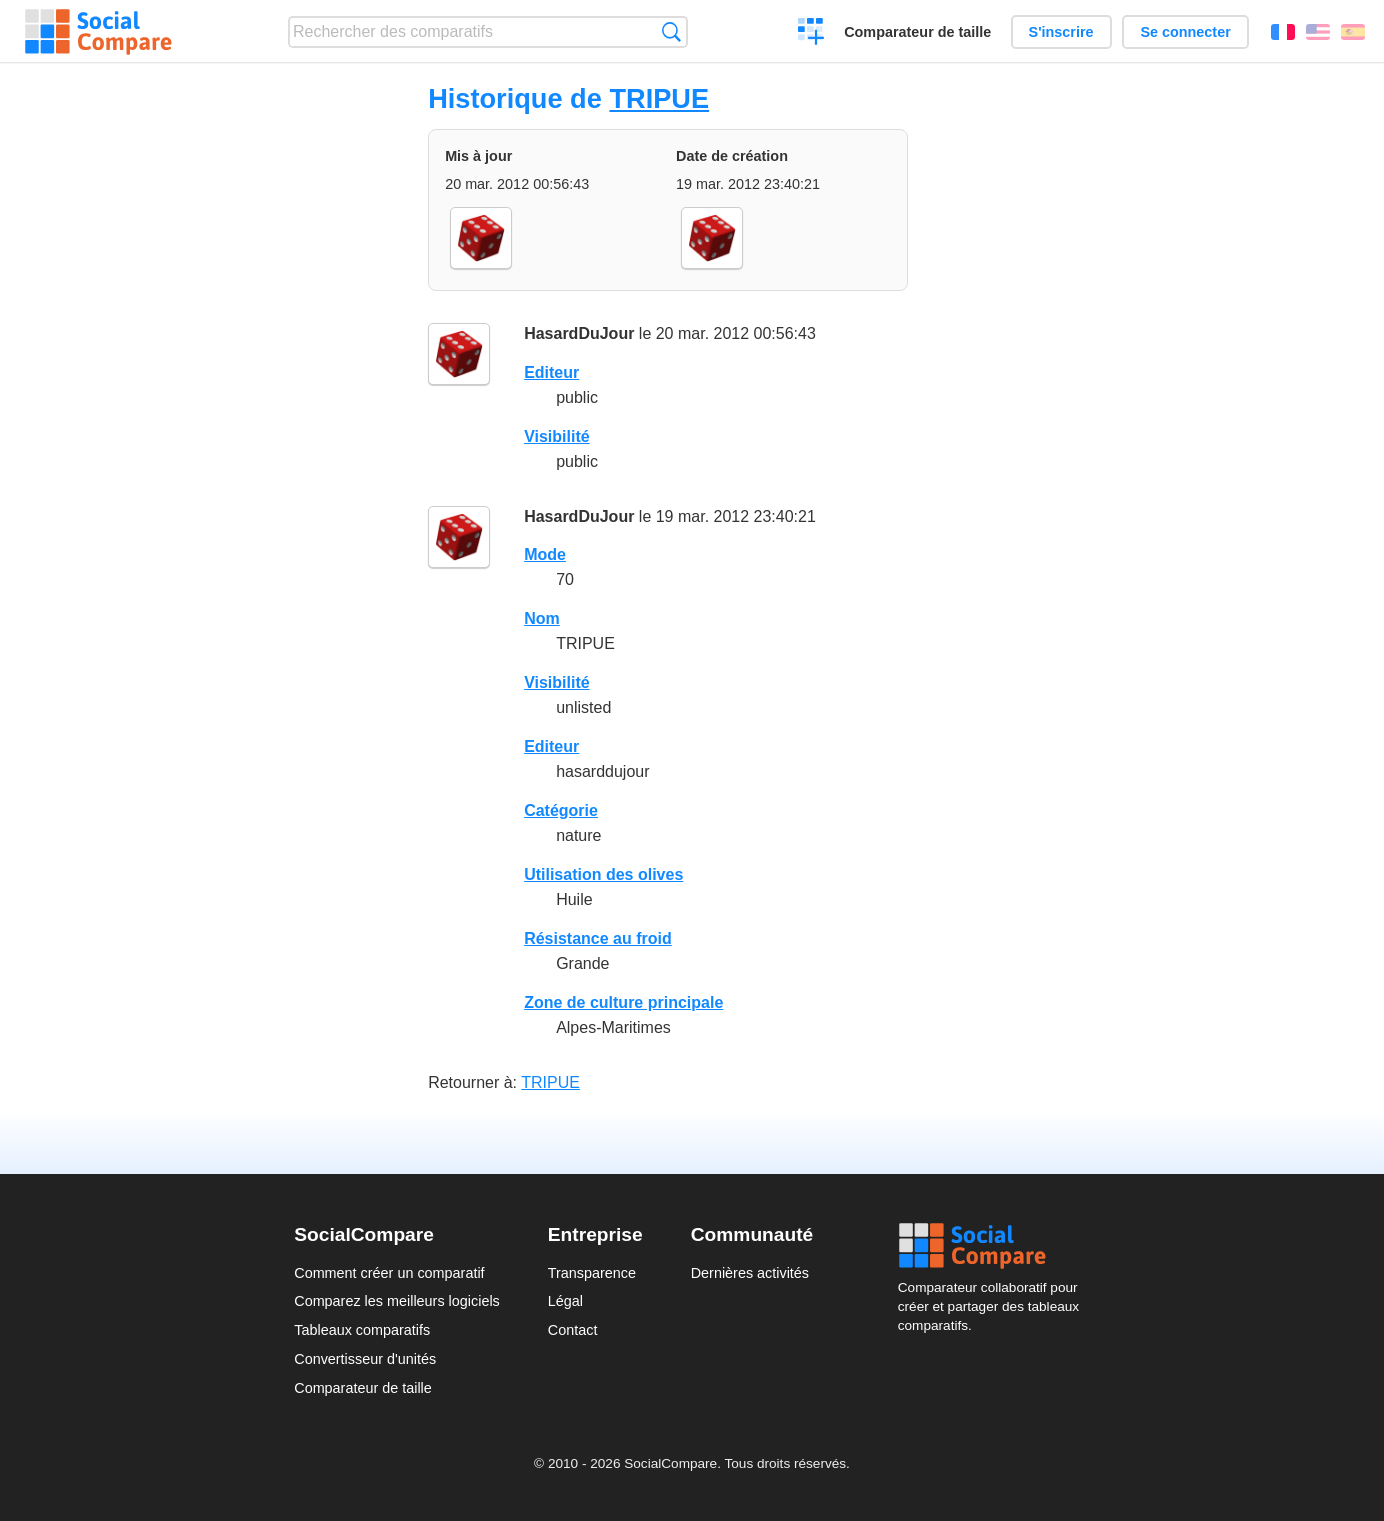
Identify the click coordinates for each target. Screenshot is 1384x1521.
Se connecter (1185, 32)
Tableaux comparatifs (362, 1330)
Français (1283, 32)
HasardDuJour (579, 333)
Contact (573, 1330)
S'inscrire (1061, 32)
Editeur (551, 372)
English (1318, 32)
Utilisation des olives (603, 874)
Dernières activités (750, 1273)
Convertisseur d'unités (365, 1359)
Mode (545, 554)
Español (1353, 32)
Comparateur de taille (917, 32)
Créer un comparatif (811, 34)
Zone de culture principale (623, 1002)
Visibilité (557, 436)
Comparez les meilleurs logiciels (397, 1301)
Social (994, 1246)
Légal (565, 1301)
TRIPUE (659, 98)
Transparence (592, 1273)
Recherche (671, 31)
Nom (542, 618)
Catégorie (561, 810)
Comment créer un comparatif (389, 1273)
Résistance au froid (598, 938)
